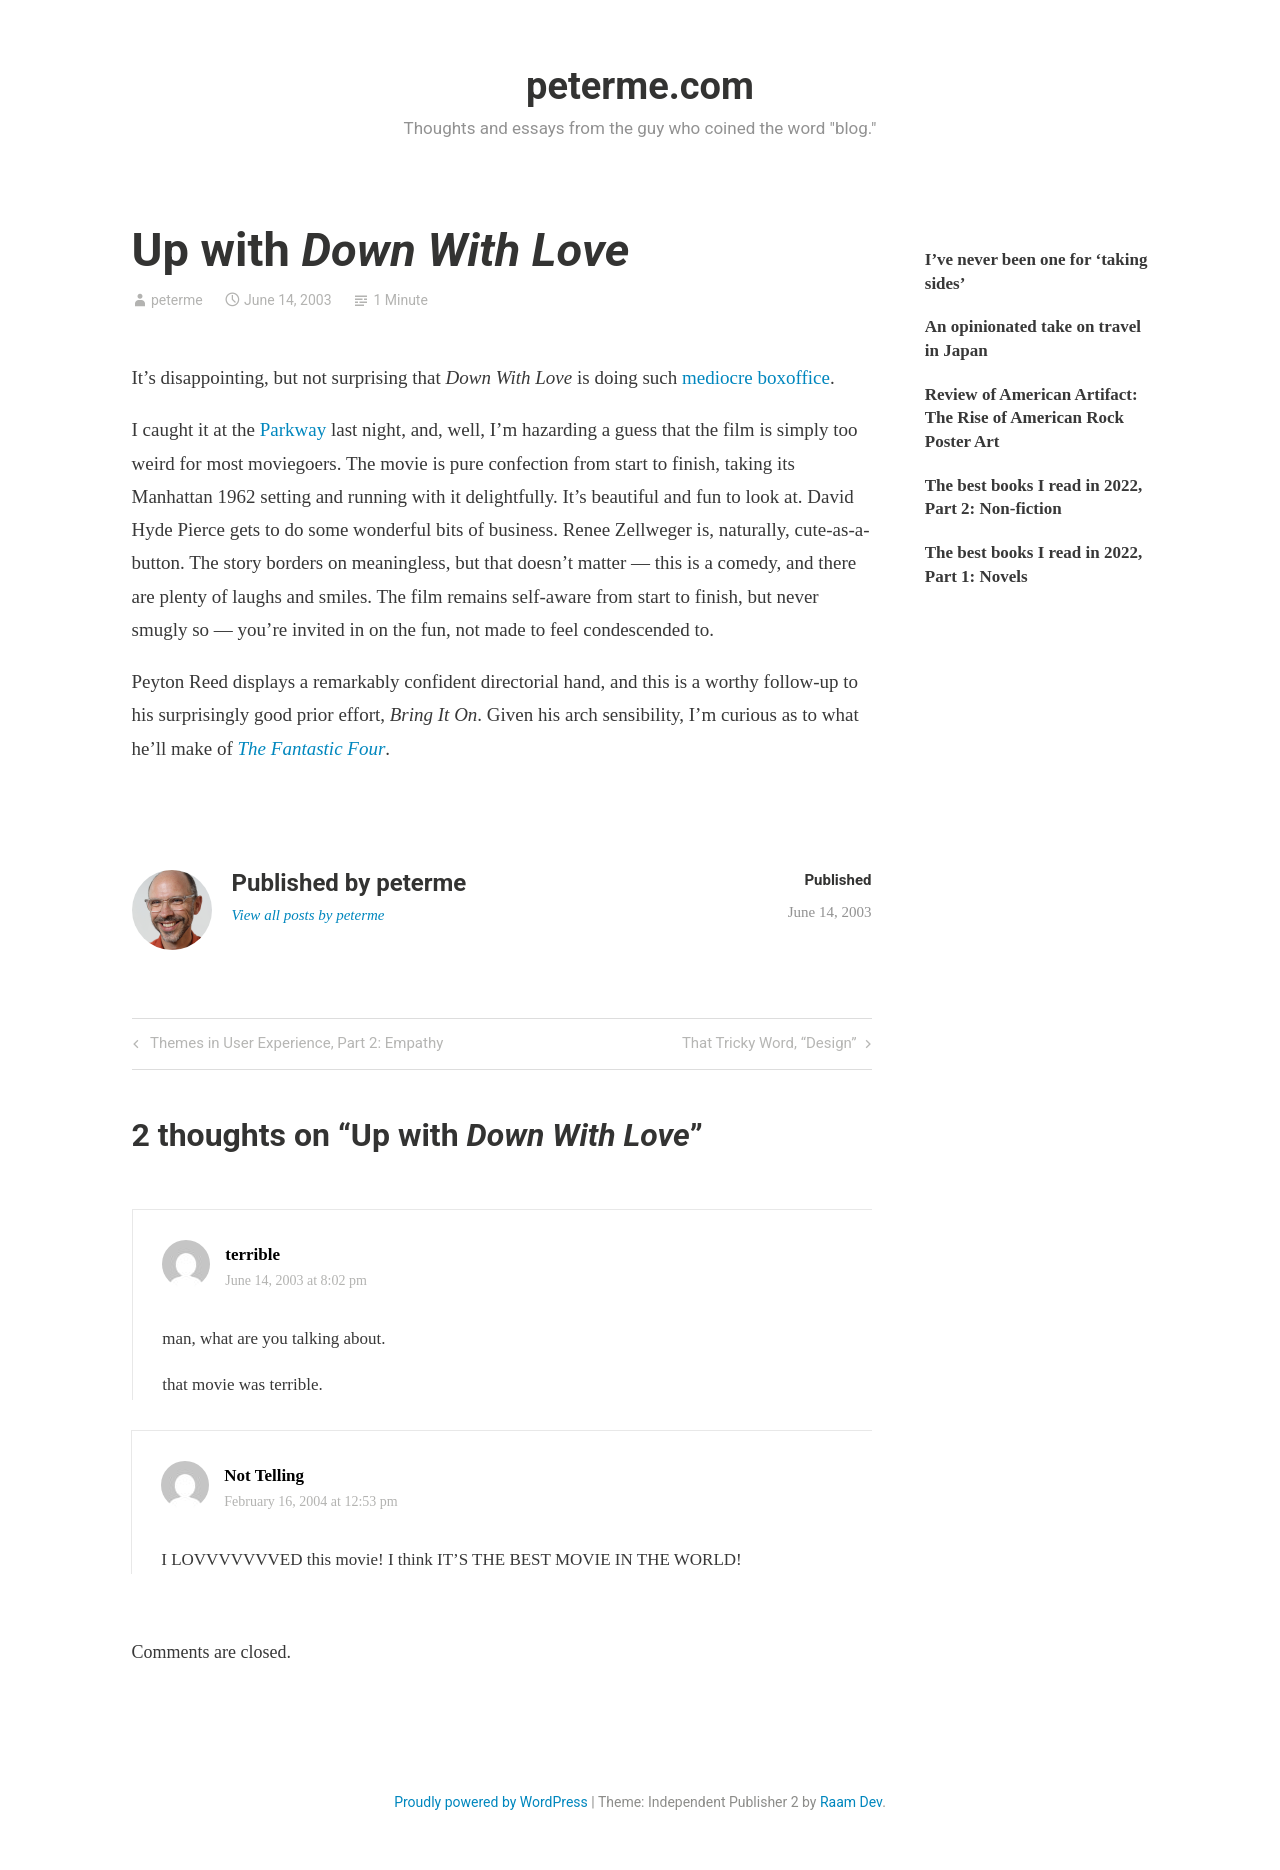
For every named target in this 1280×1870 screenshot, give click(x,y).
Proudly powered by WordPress (491, 1802)
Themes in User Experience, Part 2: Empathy (295, 1044)
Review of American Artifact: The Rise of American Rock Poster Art (1031, 418)
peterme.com (640, 86)
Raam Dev (851, 1802)
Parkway (293, 429)
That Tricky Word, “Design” (769, 1044)
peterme (177, 300)
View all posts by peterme (308, 915)
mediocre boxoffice (756, 377)
